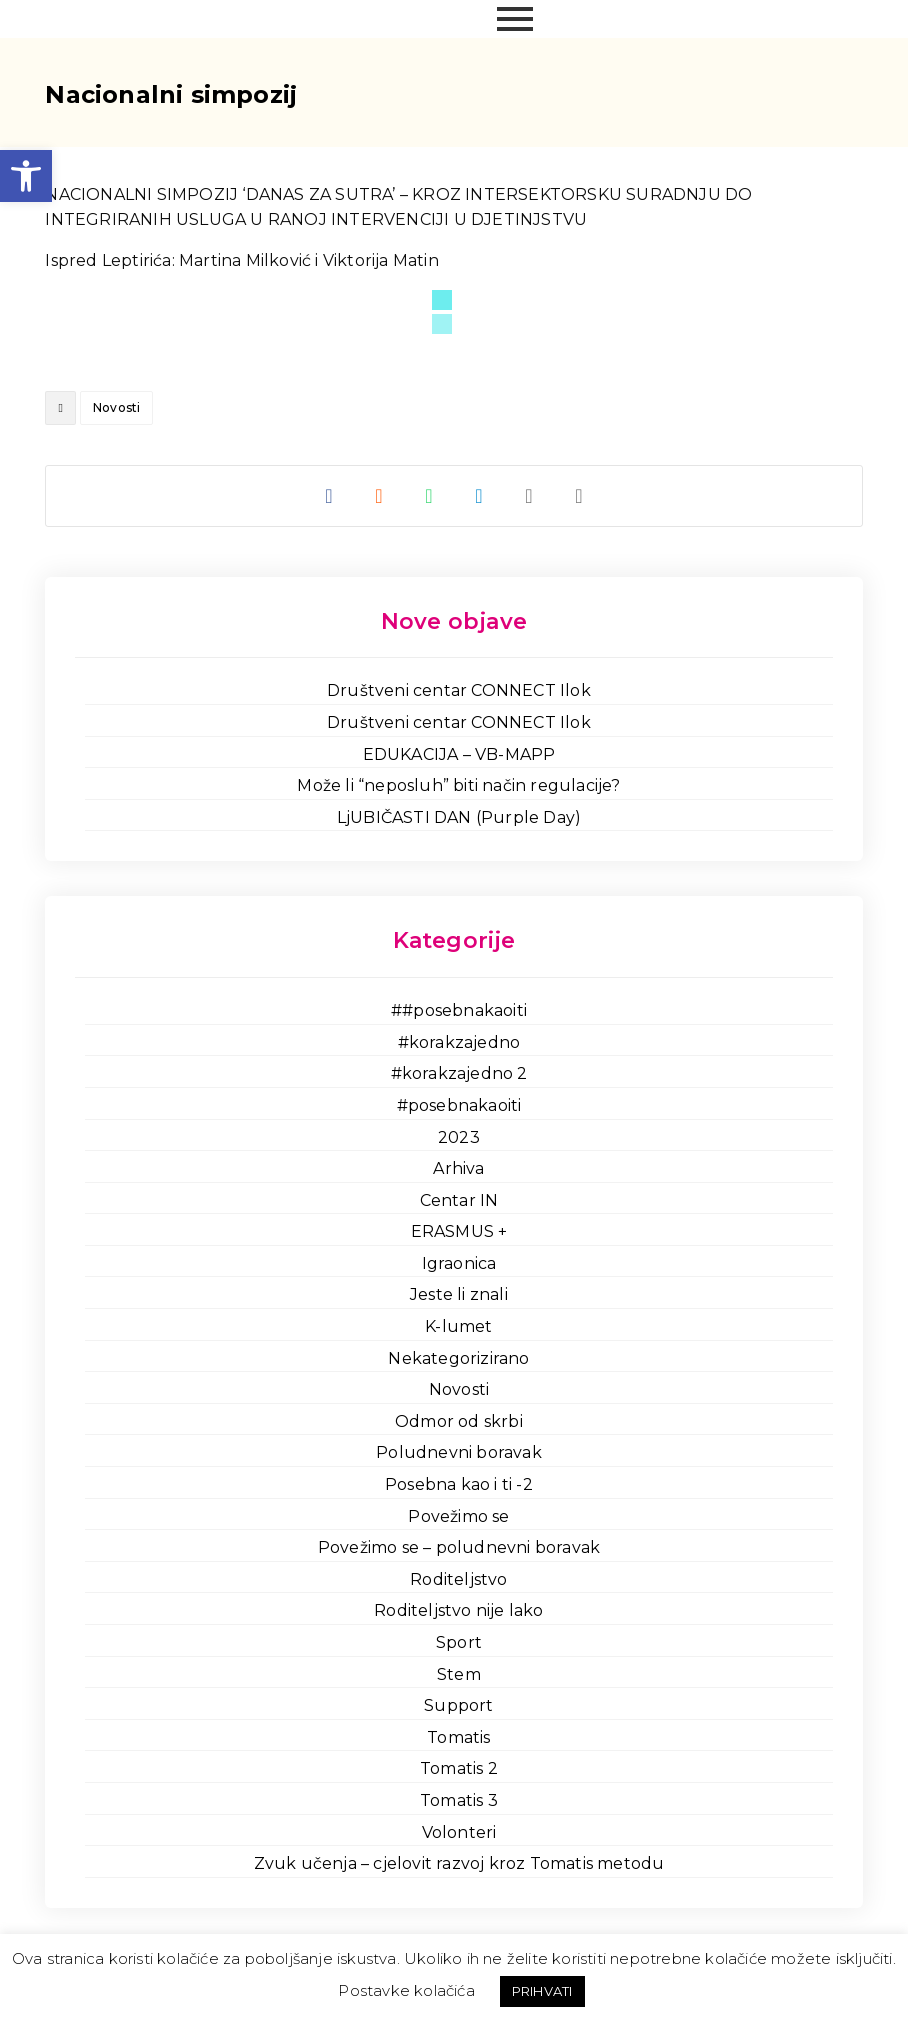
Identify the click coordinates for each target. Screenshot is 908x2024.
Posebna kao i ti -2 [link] (459, 1484)
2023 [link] (459, 1137)
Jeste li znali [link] (459, 1294)
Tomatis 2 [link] (459, 1768)
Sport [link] (459, 1642)
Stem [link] (459, 1674)
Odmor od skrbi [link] (459, 1421)
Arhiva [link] (458, 1168)
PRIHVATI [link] (542, 1991)
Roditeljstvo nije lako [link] (458, 1610)
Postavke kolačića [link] (406, 1990)
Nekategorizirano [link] (458, 1358)
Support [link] (458, 1705)
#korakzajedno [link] (459, 1042)
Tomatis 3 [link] (459, 1800)
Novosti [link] (116, 407)
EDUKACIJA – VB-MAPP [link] (459, 754)
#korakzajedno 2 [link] (459, 1073)
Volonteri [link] (459, 1832)
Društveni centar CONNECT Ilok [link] (459, 690)
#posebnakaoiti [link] (459, 1105)
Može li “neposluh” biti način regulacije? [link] (458, 785)
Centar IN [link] (459, 1200)
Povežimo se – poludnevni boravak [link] (459, 1547)
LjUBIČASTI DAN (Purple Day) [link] (459, 817)
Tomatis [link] (458, 1737)
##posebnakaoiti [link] (459, 1010)
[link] (26, 176)
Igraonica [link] (459, 1263)
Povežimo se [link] (458, 1516)
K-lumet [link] (458, 1326)
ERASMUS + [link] (459, 1231)
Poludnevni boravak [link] (459, 1452)
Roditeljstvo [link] (458, 1579)
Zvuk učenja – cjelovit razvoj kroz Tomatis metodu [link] (459, 1863)
